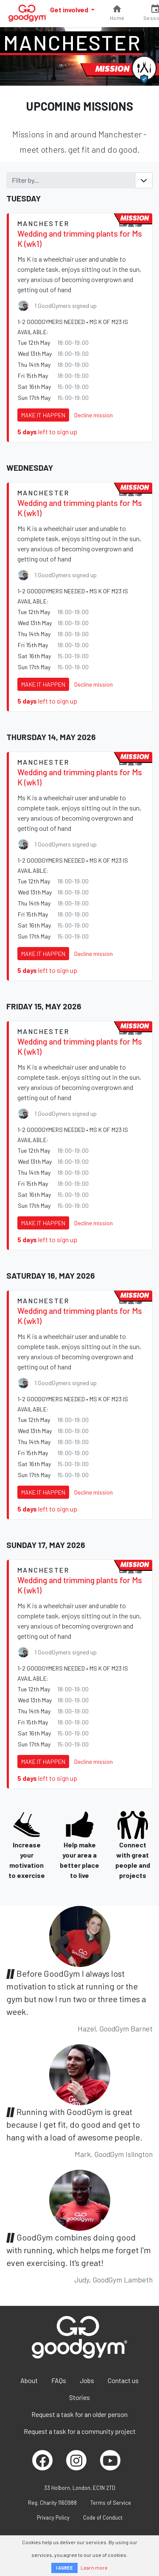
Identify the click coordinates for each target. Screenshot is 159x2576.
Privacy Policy (53, 2517)
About (29, 2380)
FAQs (58, 2380)
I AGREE (64, 2567)
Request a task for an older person (79, 2414)
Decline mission (93, 415)
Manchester (72, 42)
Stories (79, 2397)
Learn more (94, 2567)
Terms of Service (110, 2502)
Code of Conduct (103, 2517)
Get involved (69, 10)
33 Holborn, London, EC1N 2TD (79, 2487)
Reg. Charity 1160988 (52, 2502)
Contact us (123, 2380)
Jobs (87, 2380)
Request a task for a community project (80, 2431)
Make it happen (43, 415)
